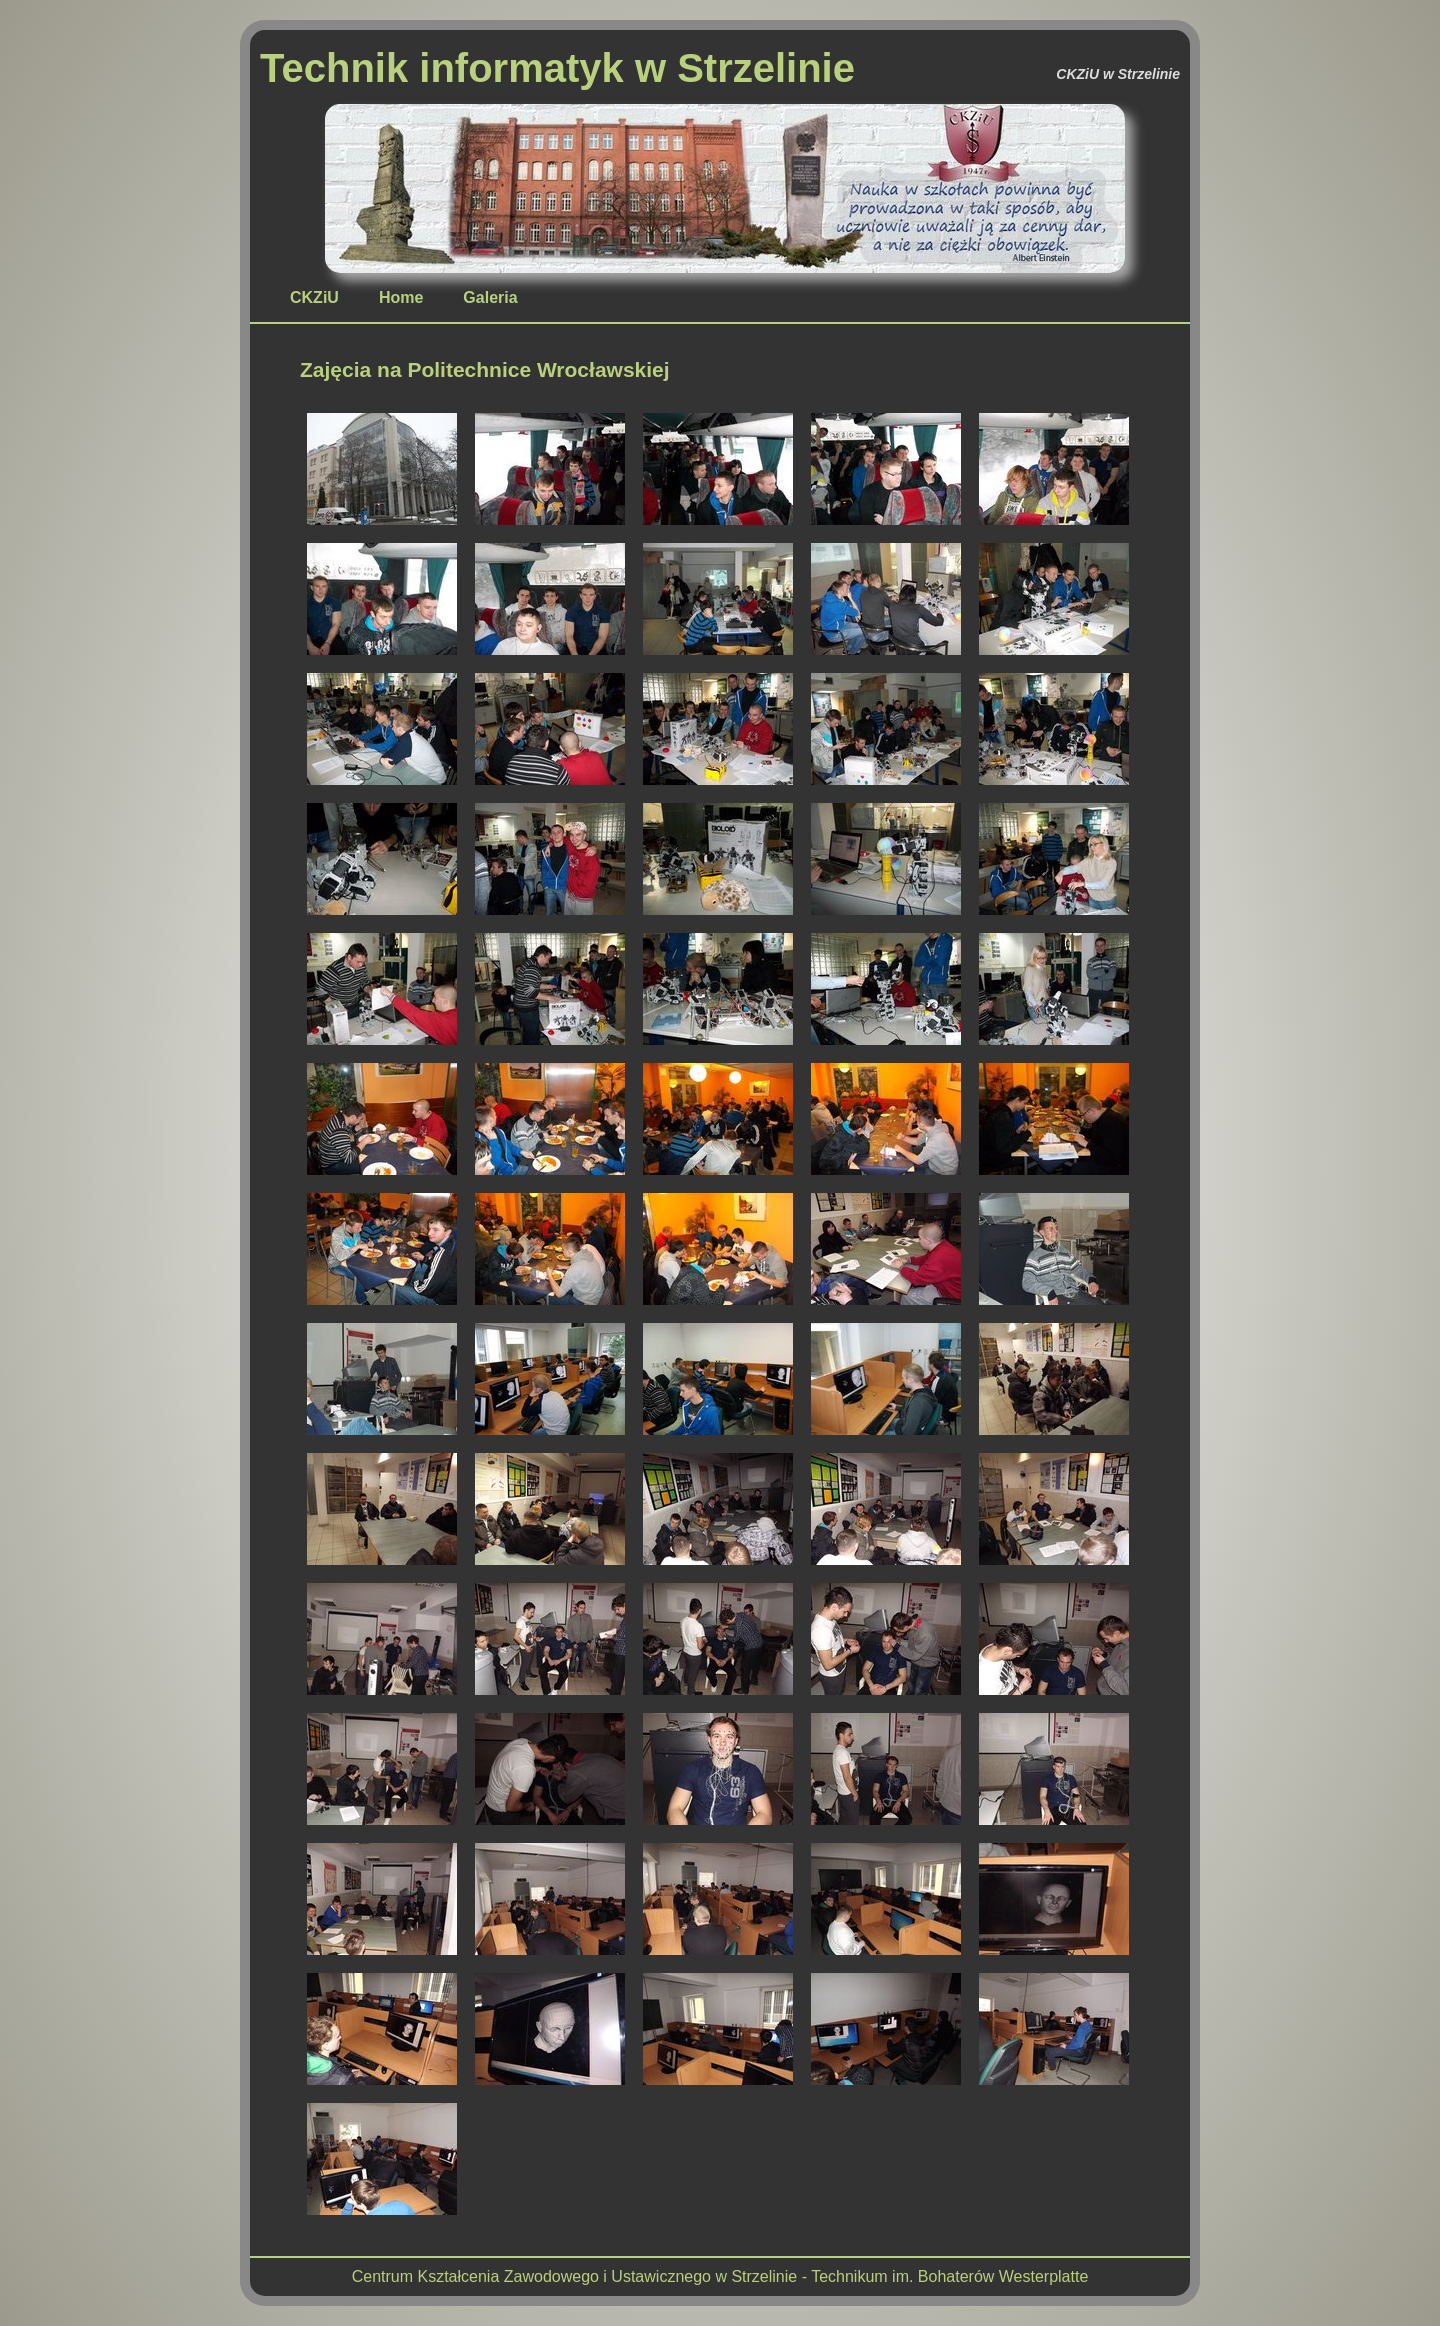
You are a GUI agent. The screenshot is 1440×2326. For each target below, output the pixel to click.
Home (401, 297)
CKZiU (314, 297)
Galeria (490, 297)
